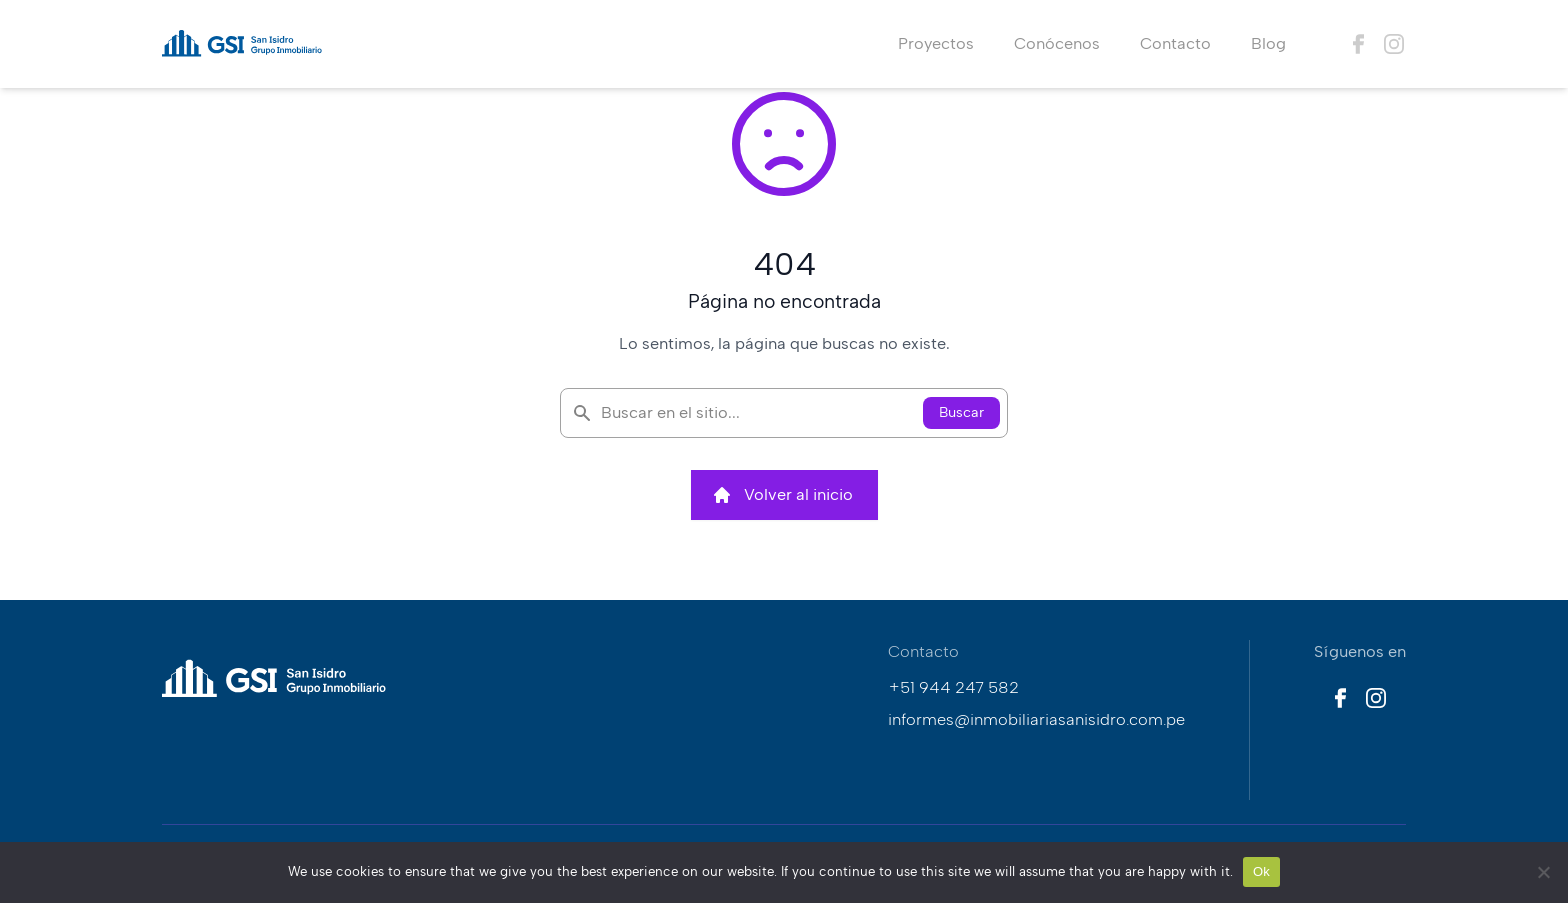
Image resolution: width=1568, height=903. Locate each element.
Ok (1261, 871)
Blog (1268, 44)
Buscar (961, 412)
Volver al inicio (782, 495)
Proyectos (936, 44)
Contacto (1175, 44)
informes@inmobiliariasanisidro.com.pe (1036, 719)
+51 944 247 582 (953, 687)
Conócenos (1057, 44)
